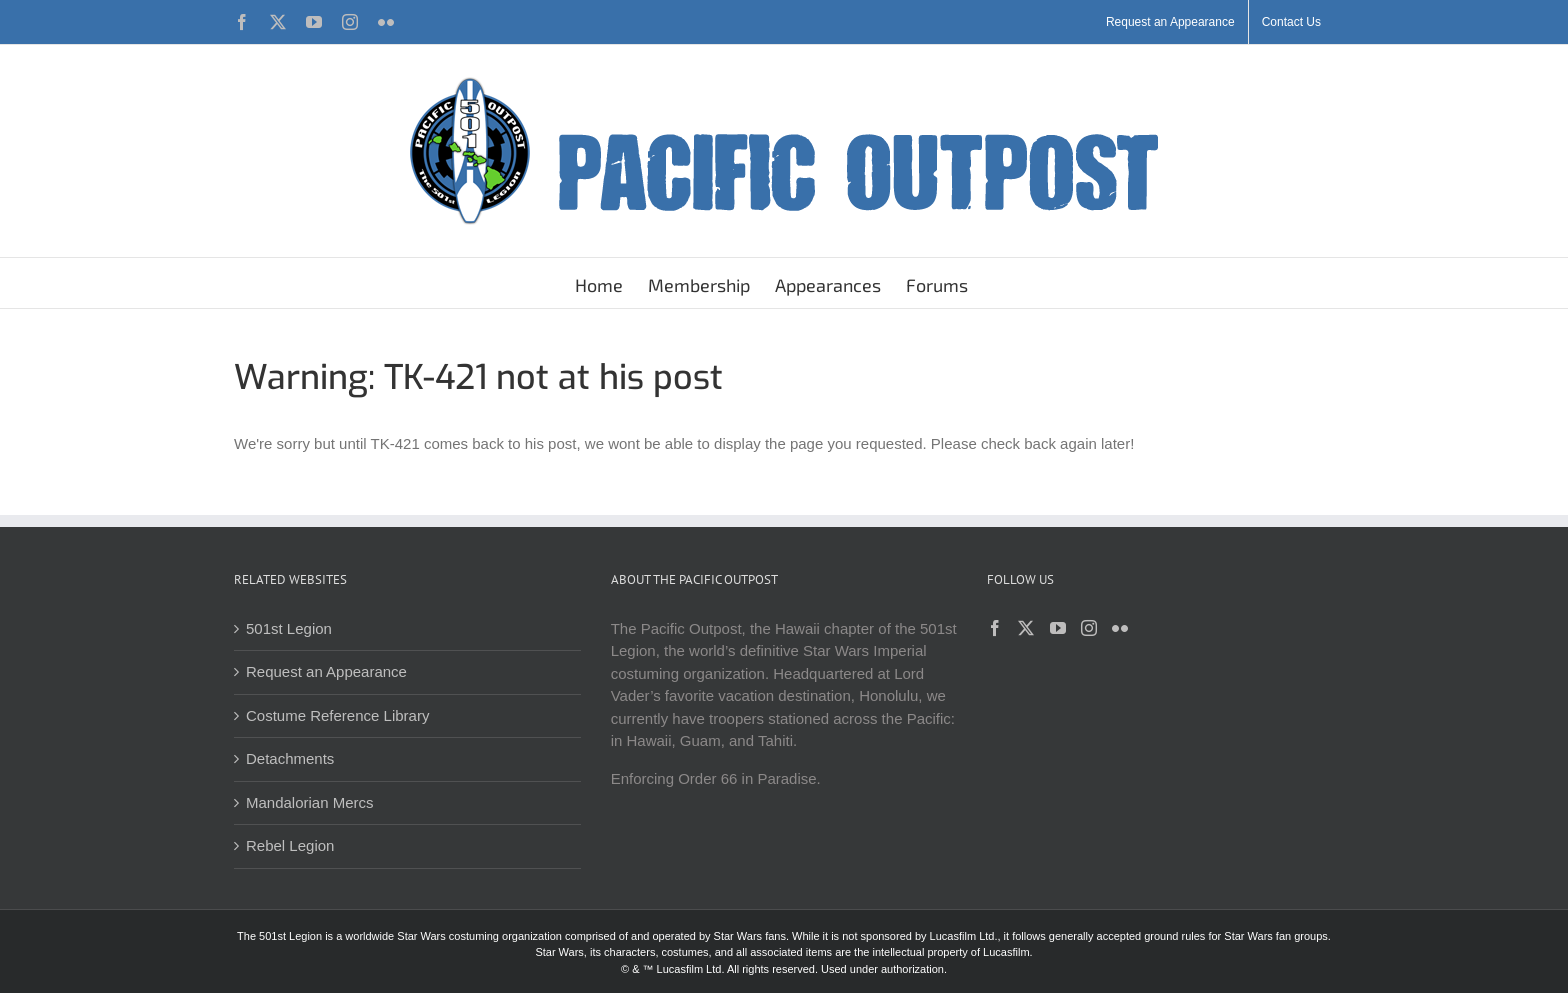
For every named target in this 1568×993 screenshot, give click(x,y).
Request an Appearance (326, 671)
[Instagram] (1089, 628)
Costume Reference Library (337, 715)
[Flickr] (1120, 628)
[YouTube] (1058, 628)
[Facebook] (995, 628)
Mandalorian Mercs (310, 802)
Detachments (290, 758)
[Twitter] (1026, 628)
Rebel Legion (290, 845)
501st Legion (289, 628)
